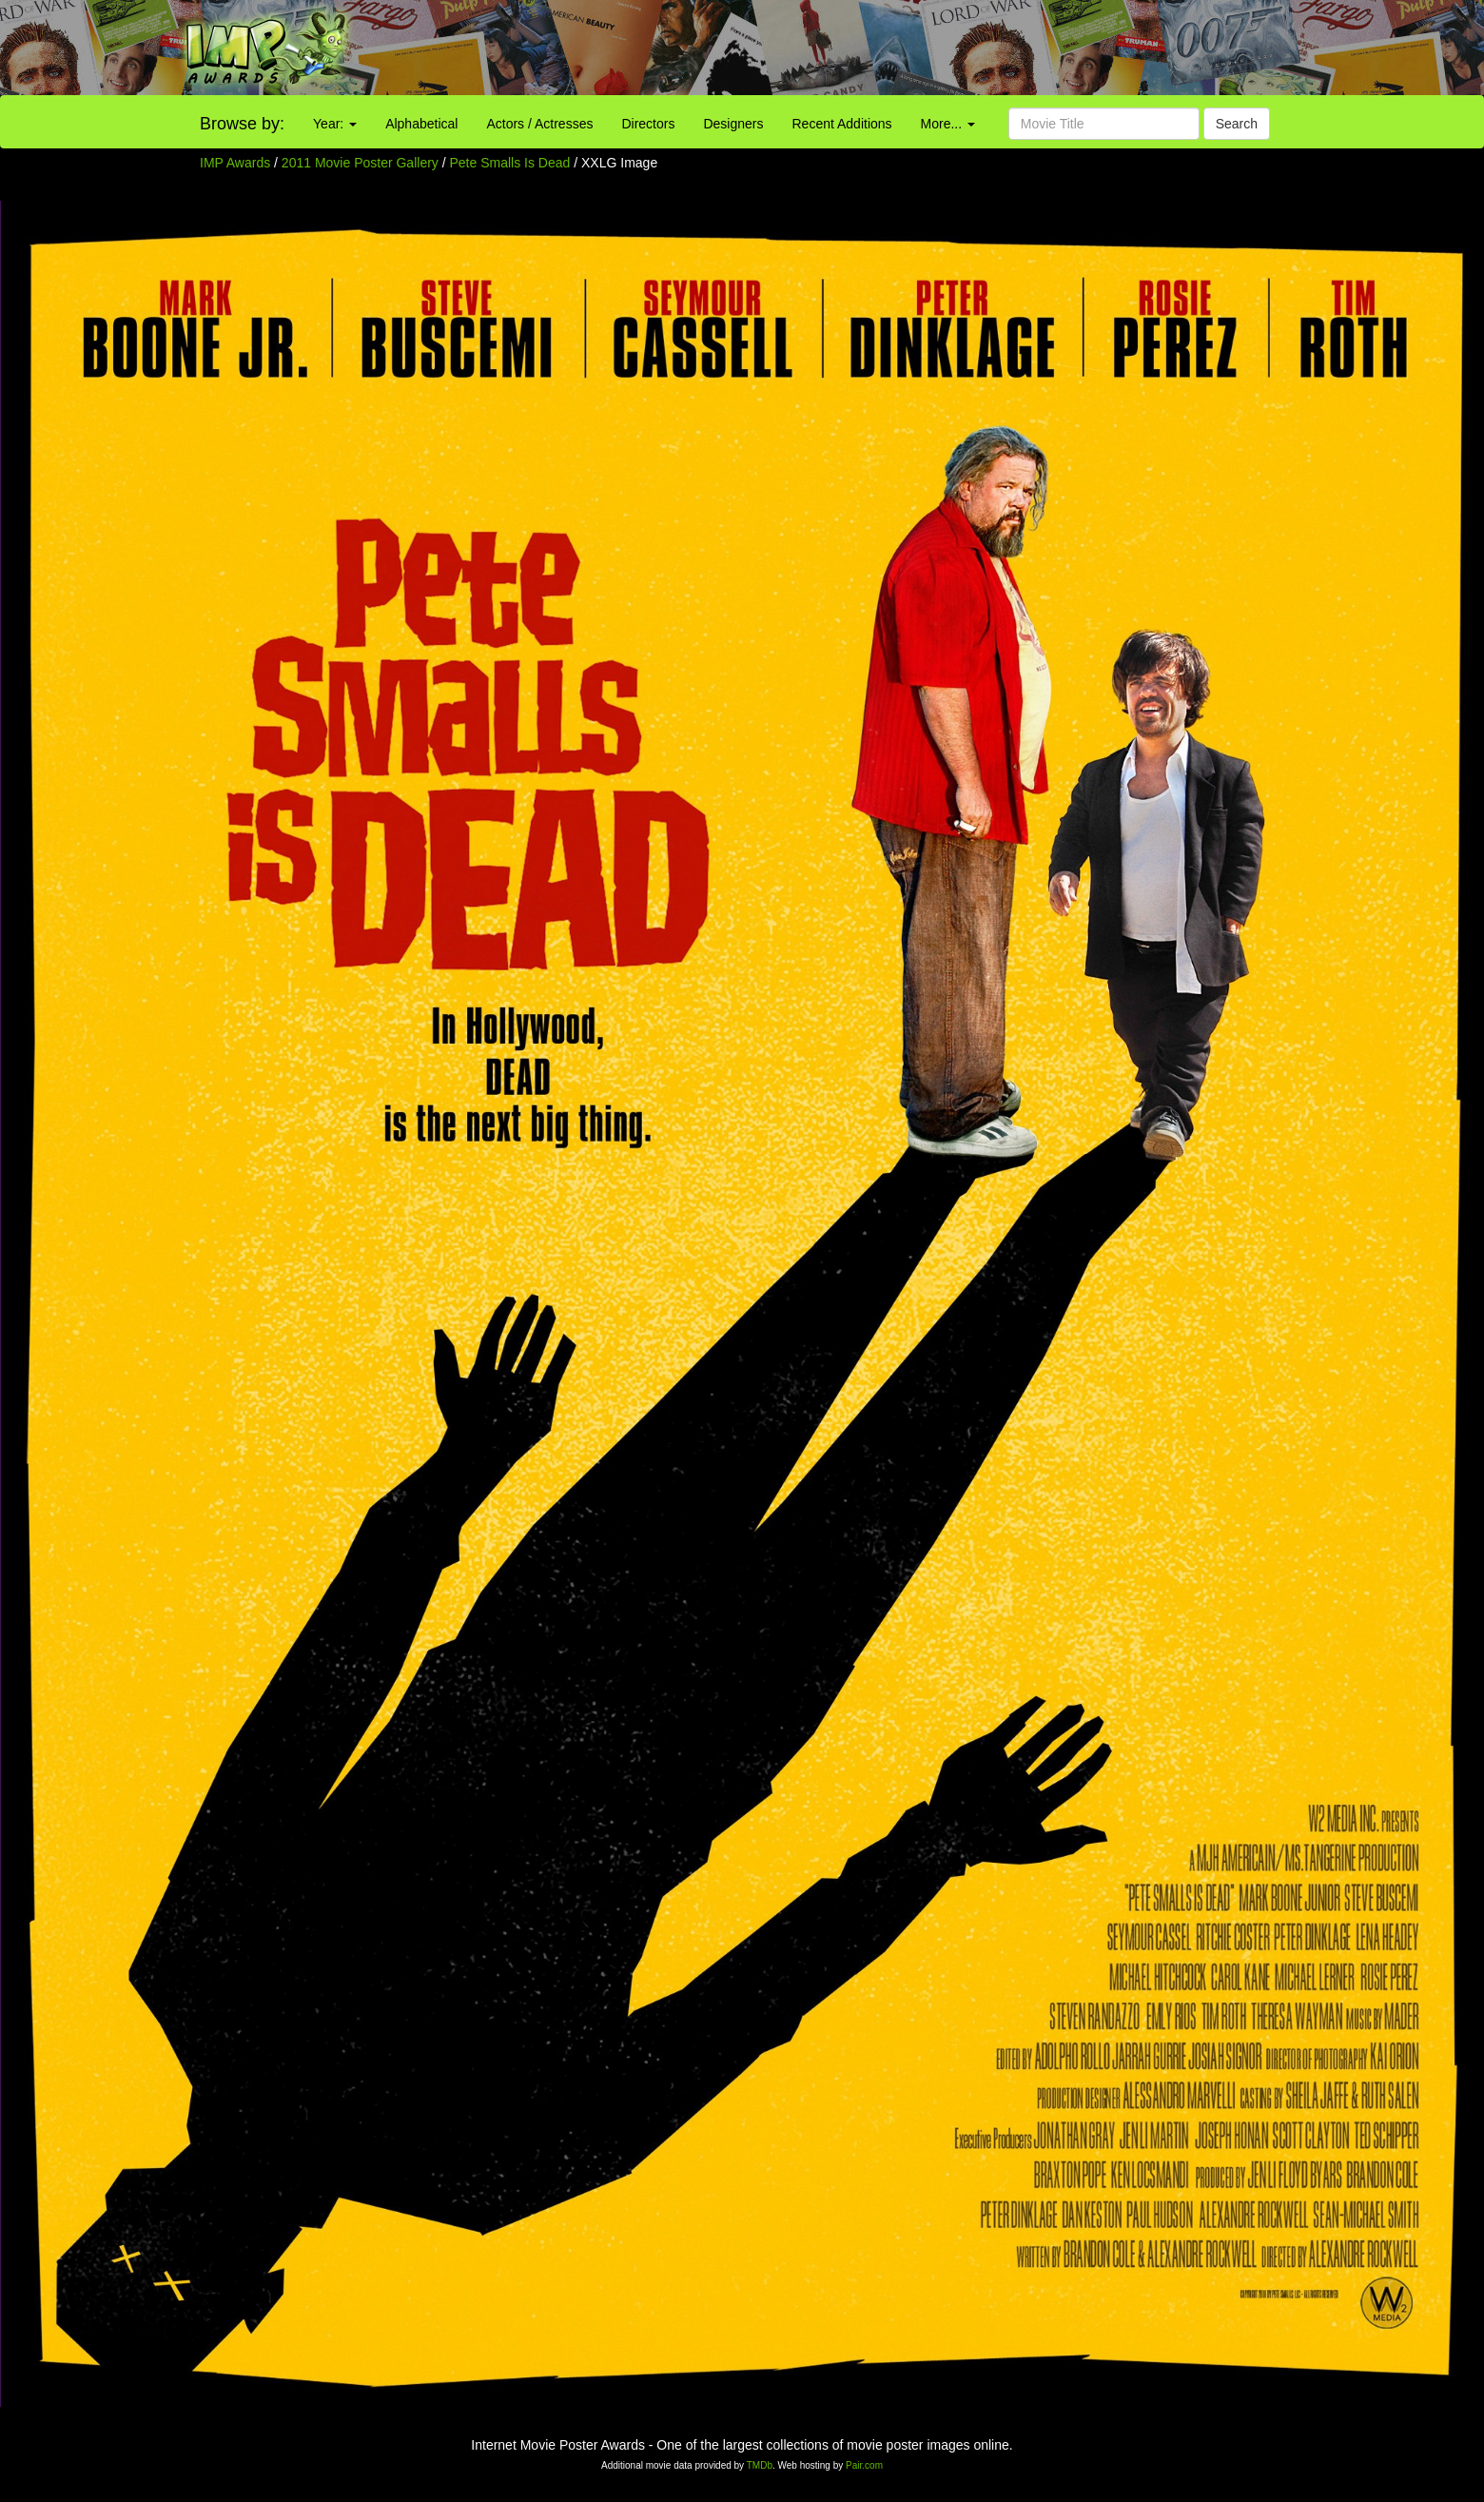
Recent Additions (842, 123)
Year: (335, 123)
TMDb (759, 2465)
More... (948, 123)
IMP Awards (235, 162)
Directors (647, 123)
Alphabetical (421, 123)
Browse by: (242, 123)
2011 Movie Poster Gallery (360, 162)
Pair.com (864, 2465)
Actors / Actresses (539, 123)
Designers (733, 123)
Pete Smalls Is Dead (512, 162)
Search (1237, 123)
